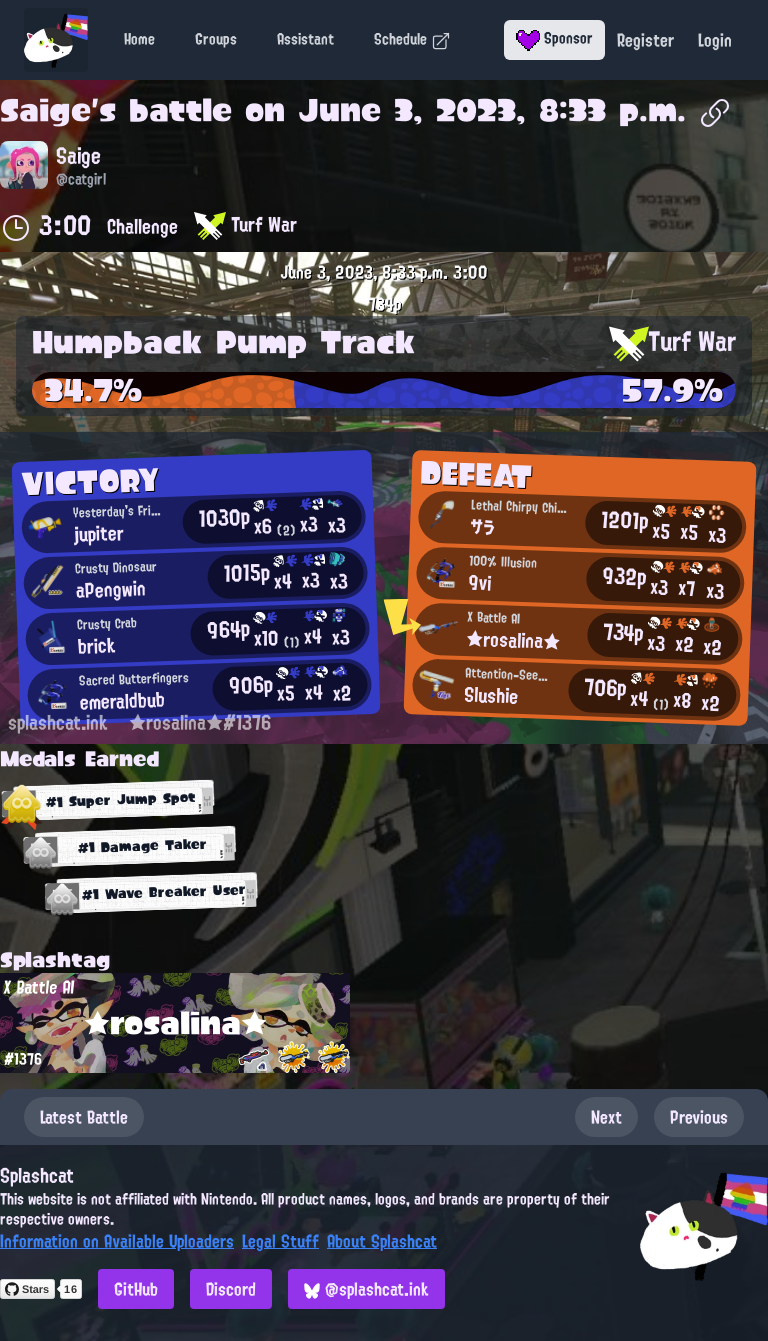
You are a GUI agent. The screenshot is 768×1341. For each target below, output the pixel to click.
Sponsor (554, 38)
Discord (231, 1289)
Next (606, 1117)
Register (645, 40)
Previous (699, 1117)
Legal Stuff (280, 1241)
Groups (216, 39)
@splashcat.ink (366, 1289)
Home (139, 39)
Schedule (412, 39)
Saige (45, 110)
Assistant (305, 39)
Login (715, 40)
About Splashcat (382, 1241)
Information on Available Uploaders (117, 1241)
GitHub (136, 1289)
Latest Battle (84, 1117)
